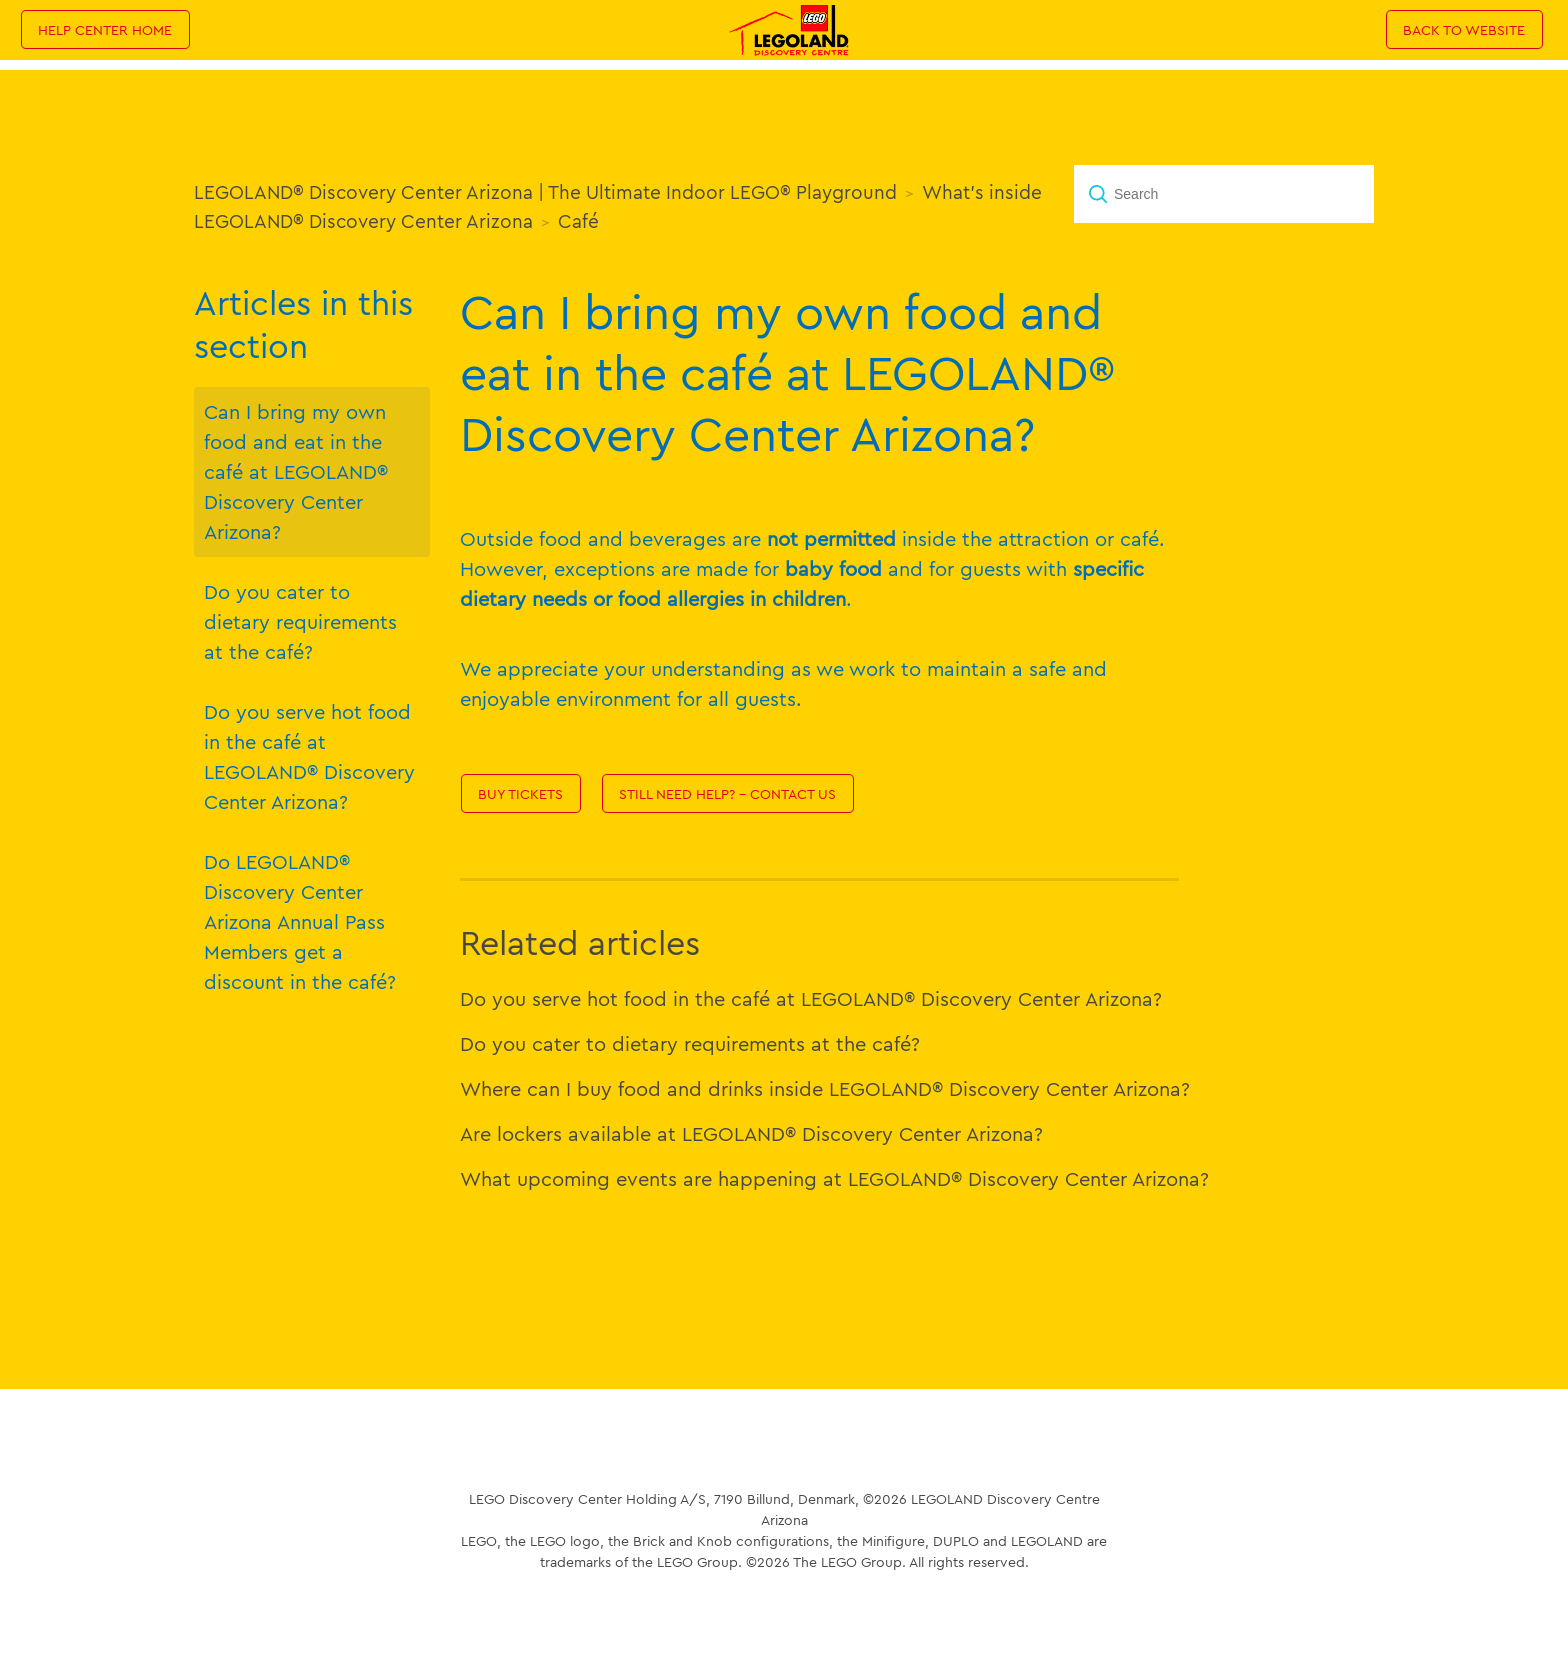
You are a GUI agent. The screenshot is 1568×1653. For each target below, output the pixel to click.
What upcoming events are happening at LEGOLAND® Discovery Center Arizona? (834, 1178)
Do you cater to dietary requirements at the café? (300, 621)
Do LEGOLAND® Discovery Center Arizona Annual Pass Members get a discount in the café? (300, 921)
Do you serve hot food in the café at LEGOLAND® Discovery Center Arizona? (309, 756)
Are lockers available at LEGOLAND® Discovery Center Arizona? (751, 1133)
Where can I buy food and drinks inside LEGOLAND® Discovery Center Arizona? (825, 1088)
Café (578, 221)
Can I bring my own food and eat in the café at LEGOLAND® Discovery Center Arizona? (296, 471)
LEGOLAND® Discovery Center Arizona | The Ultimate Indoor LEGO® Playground (545, 192)
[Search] (1224, 194)
